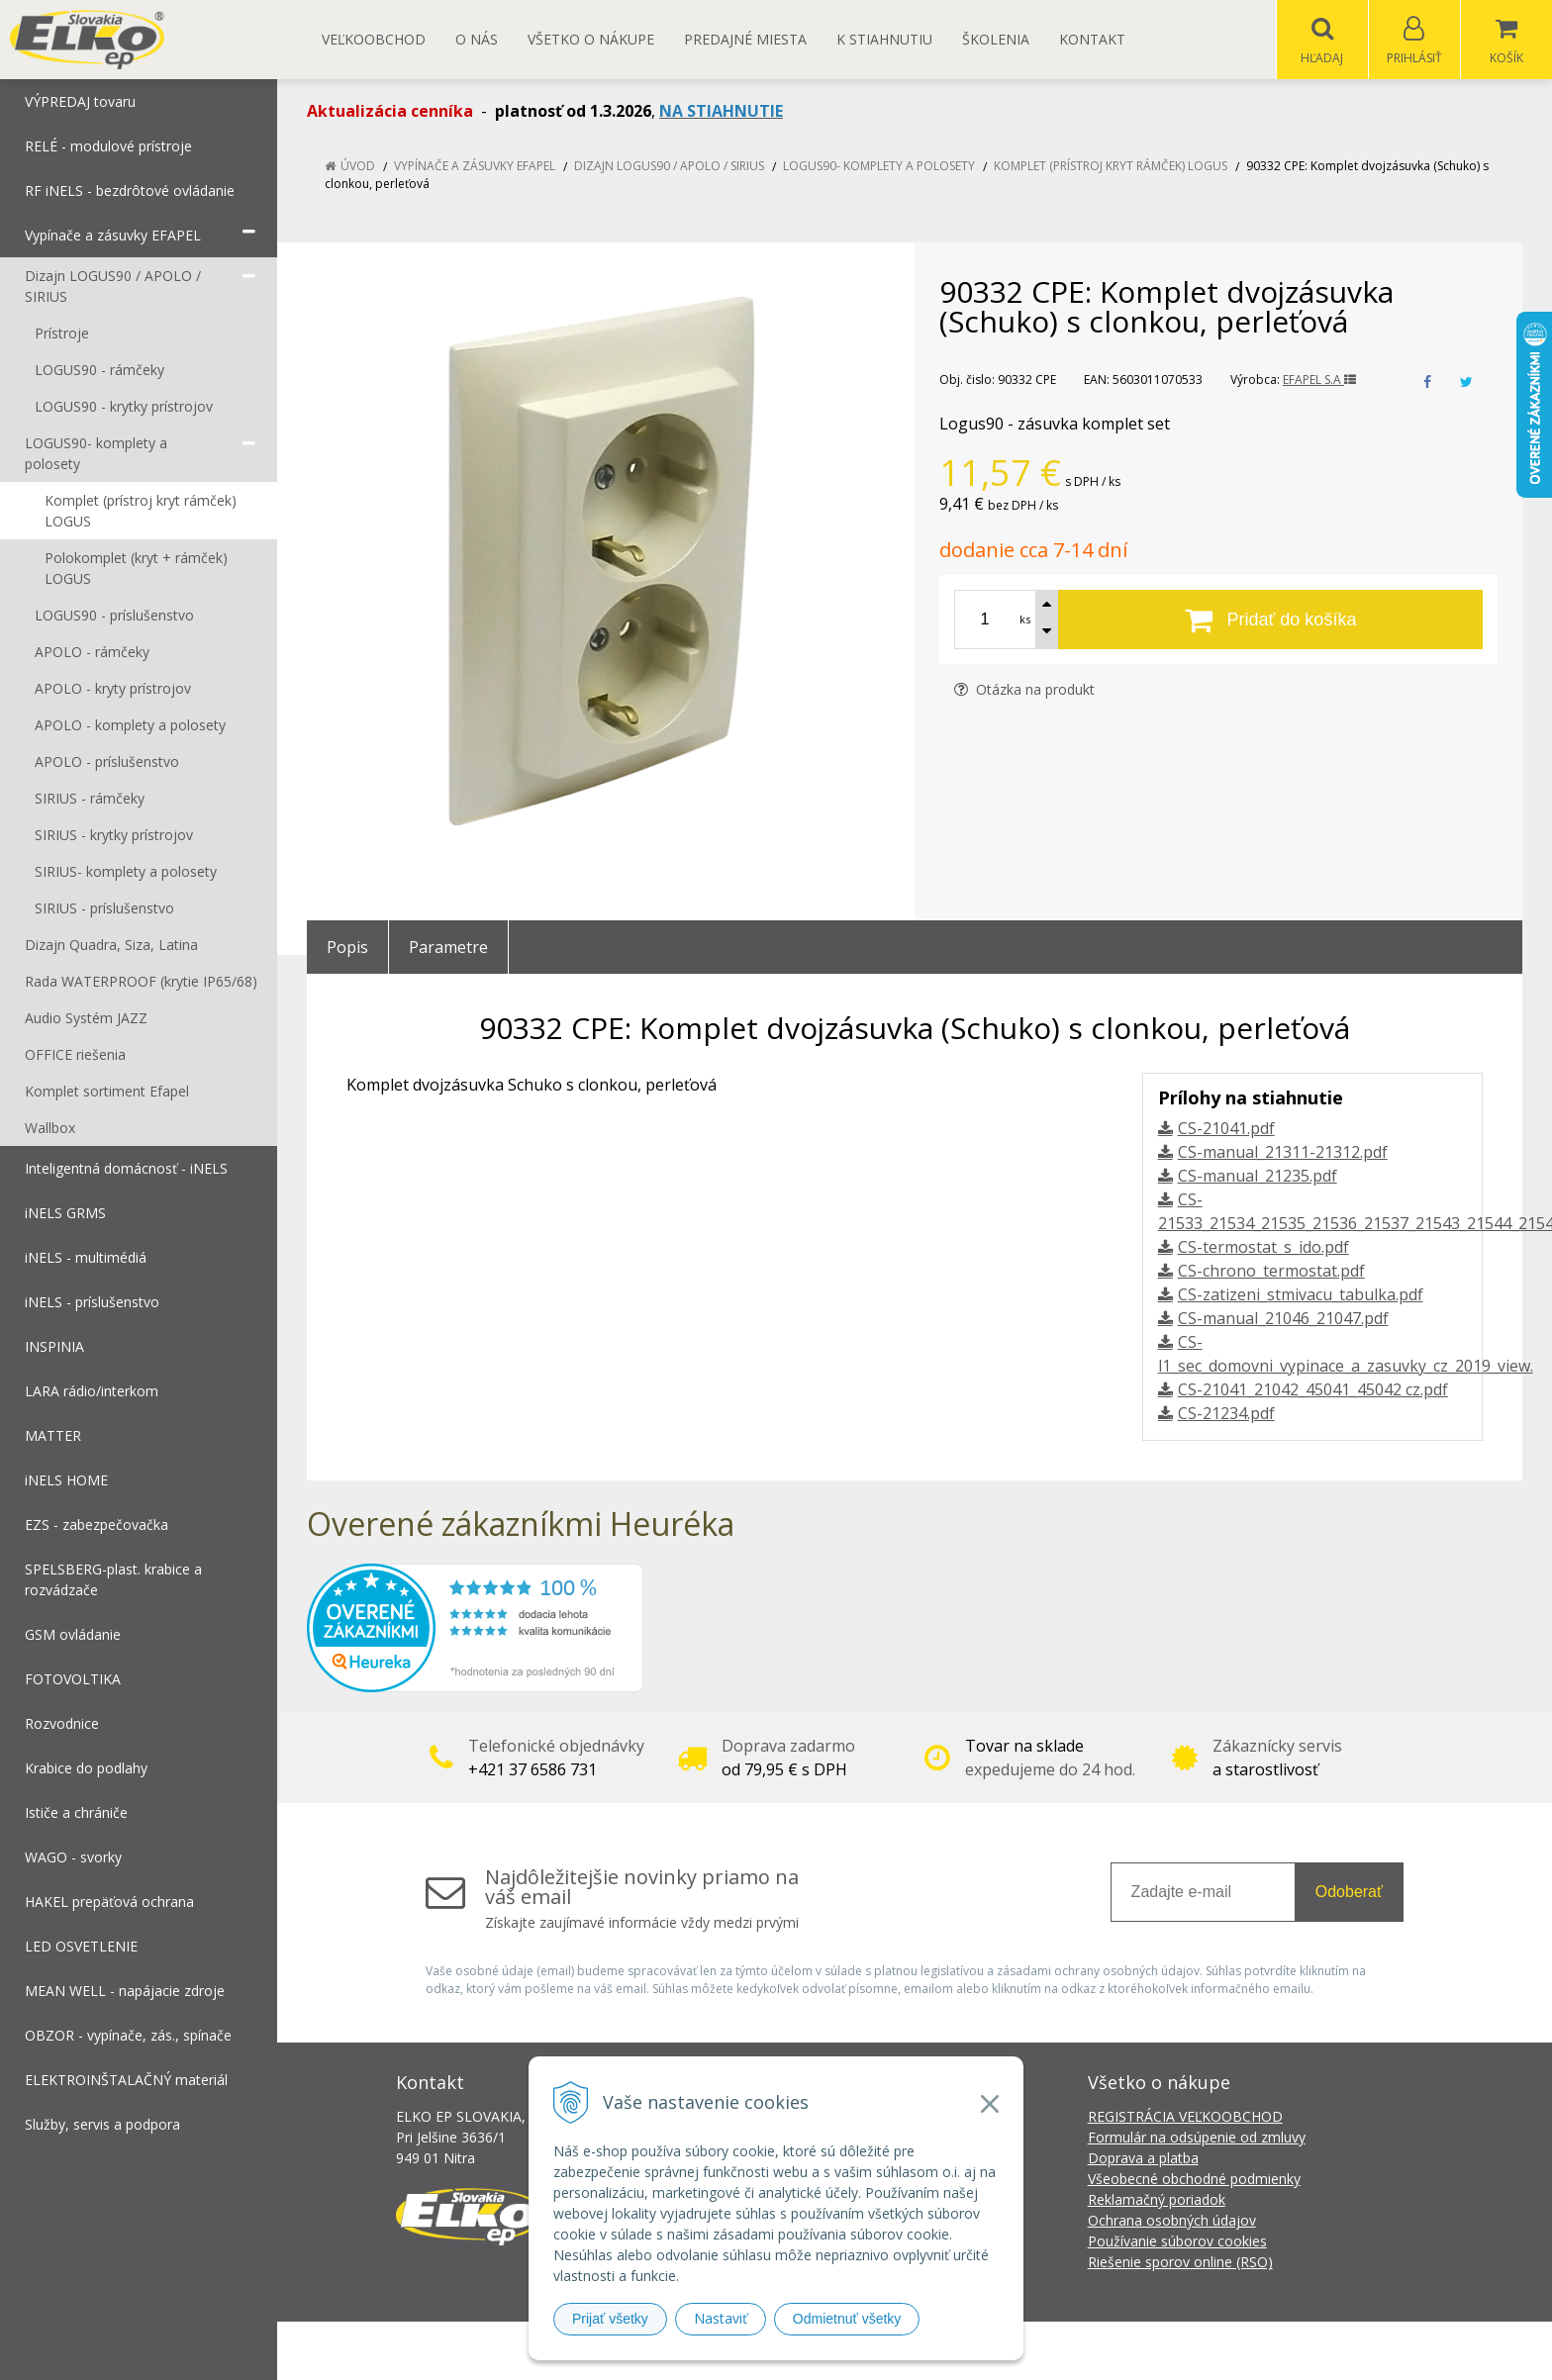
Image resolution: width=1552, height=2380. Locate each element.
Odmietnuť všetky (847, 2319)
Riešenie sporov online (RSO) (1180, 2262)
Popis (347, 948)
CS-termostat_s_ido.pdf (1263, 1248)
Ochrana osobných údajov (1172, 2221)
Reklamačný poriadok (1156, 2200)
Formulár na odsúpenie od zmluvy (1197, 2138)
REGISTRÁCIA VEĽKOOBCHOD (1185, 2117)
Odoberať (1349, 1892)
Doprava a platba (1143, 2158)
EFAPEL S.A (1319, 380)
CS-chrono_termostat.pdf (1271, 1272)
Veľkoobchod (374, 39)
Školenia (995, 39)
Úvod (357, 166)
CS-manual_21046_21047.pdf (1283, 1319)
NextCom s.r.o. (1131, 2350)
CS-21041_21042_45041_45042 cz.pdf (1313, 1390)
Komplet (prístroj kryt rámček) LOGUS (1110, 166)
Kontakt (1092, 39)
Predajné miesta (745, 39)
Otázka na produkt (1024, 690)
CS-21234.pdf (1226, 1414)
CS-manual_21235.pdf (1257, 1177)
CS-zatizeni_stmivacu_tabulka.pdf (1300, 1295)
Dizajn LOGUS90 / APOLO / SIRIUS (669, 166)
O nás (476, 39)
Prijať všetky (610, 2319)
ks (1024, 620)
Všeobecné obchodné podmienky (1194, 2179)
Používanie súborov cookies (1177, 2242)
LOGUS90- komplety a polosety (879, 166)
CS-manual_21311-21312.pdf (1283, 1153)
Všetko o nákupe (591, 39)
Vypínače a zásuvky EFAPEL (474, 166)
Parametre (448, 948)
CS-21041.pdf (1226, 1129)
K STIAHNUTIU (884, 39)
